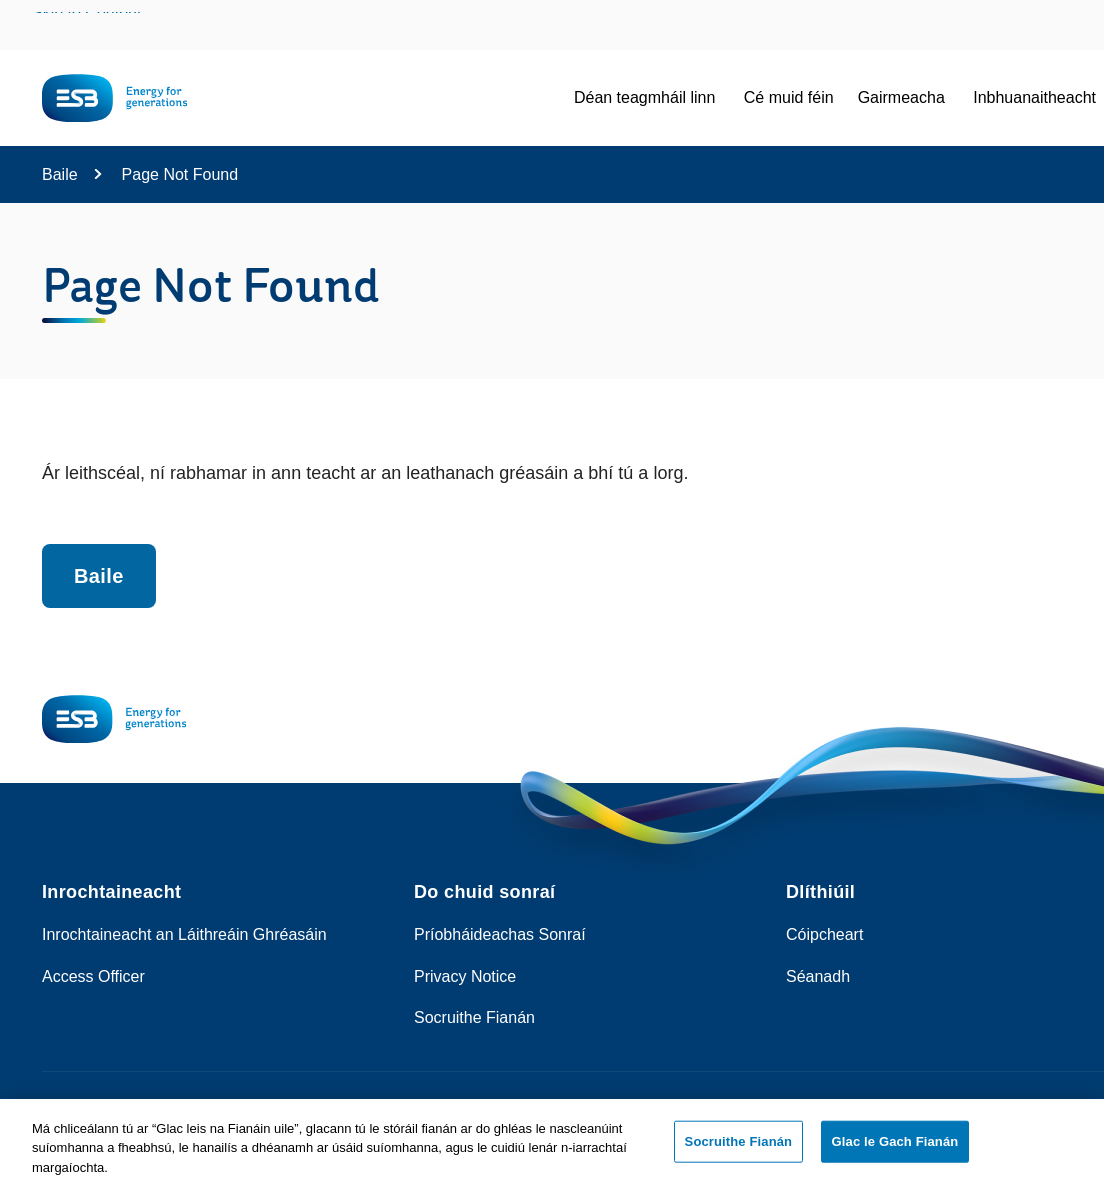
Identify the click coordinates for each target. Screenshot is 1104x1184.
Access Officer (93, 976)
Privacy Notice (465, 976)
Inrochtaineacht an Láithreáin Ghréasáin (184, 934)
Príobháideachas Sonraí (500, 934)
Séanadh (818, 976)
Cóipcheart (824, 934)
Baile (60, 174)
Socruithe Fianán (474, 1017)
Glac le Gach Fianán (895, 1147)
